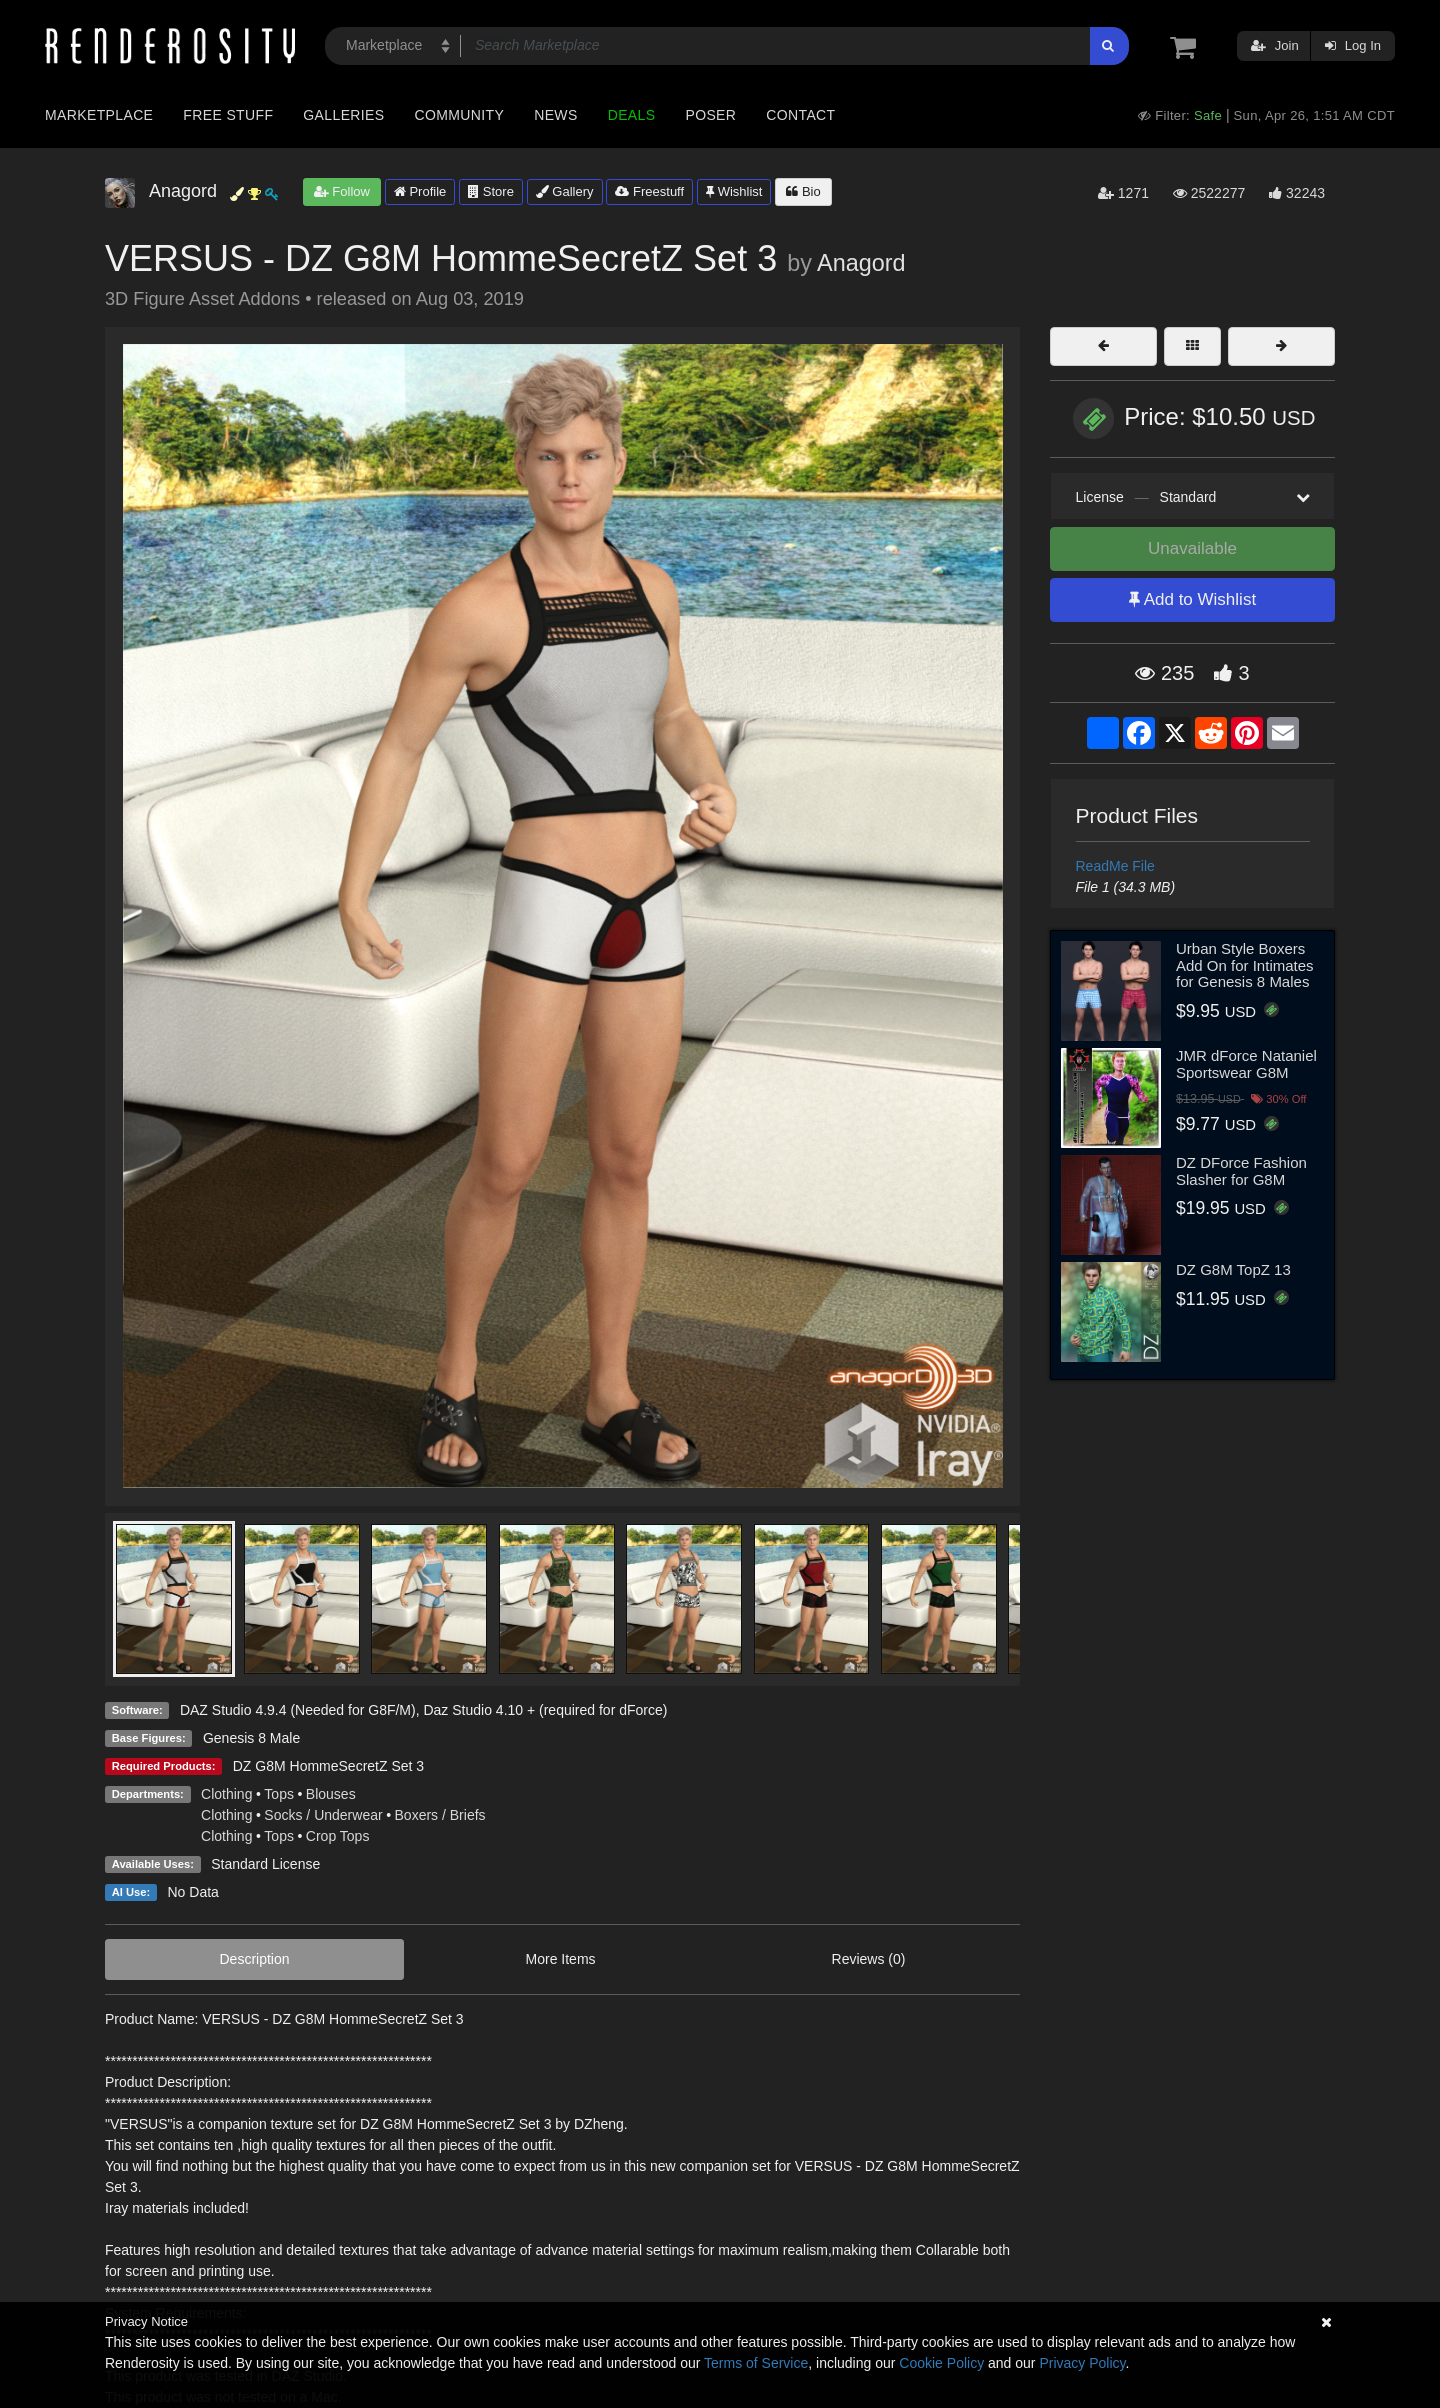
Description (255, 1959)
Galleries (343, 115)
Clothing (226, 1794)
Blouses (331, 1794)
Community (460, 115)
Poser (710, 115)
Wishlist (734, 191)
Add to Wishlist (1192, 599)
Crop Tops (338, 1836)
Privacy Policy (1082, 2363)
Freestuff (649, 191)
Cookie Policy (941, 2363)
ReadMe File (1115, 866)
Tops (279, 1794)
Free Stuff (228, 115)
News (555, 115)
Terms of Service (756, 2363)
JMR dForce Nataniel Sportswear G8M (1246, 1064)
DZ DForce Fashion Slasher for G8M (1241, 1171)
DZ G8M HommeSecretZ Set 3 (328, 1766)
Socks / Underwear (323, 1815)
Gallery (565, 191)
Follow (342, 191)
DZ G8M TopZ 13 (1233, 1269)
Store (491, 191)
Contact (800, 115)
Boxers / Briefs (440, 1815)
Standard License (265, 1864)
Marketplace (99, 115)
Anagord (861, 263)
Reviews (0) (869, 1959)
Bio (803, 191)
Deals (632, 115)
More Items (561, 1959)
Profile (420, 191)
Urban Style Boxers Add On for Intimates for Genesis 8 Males (1245, 965)
